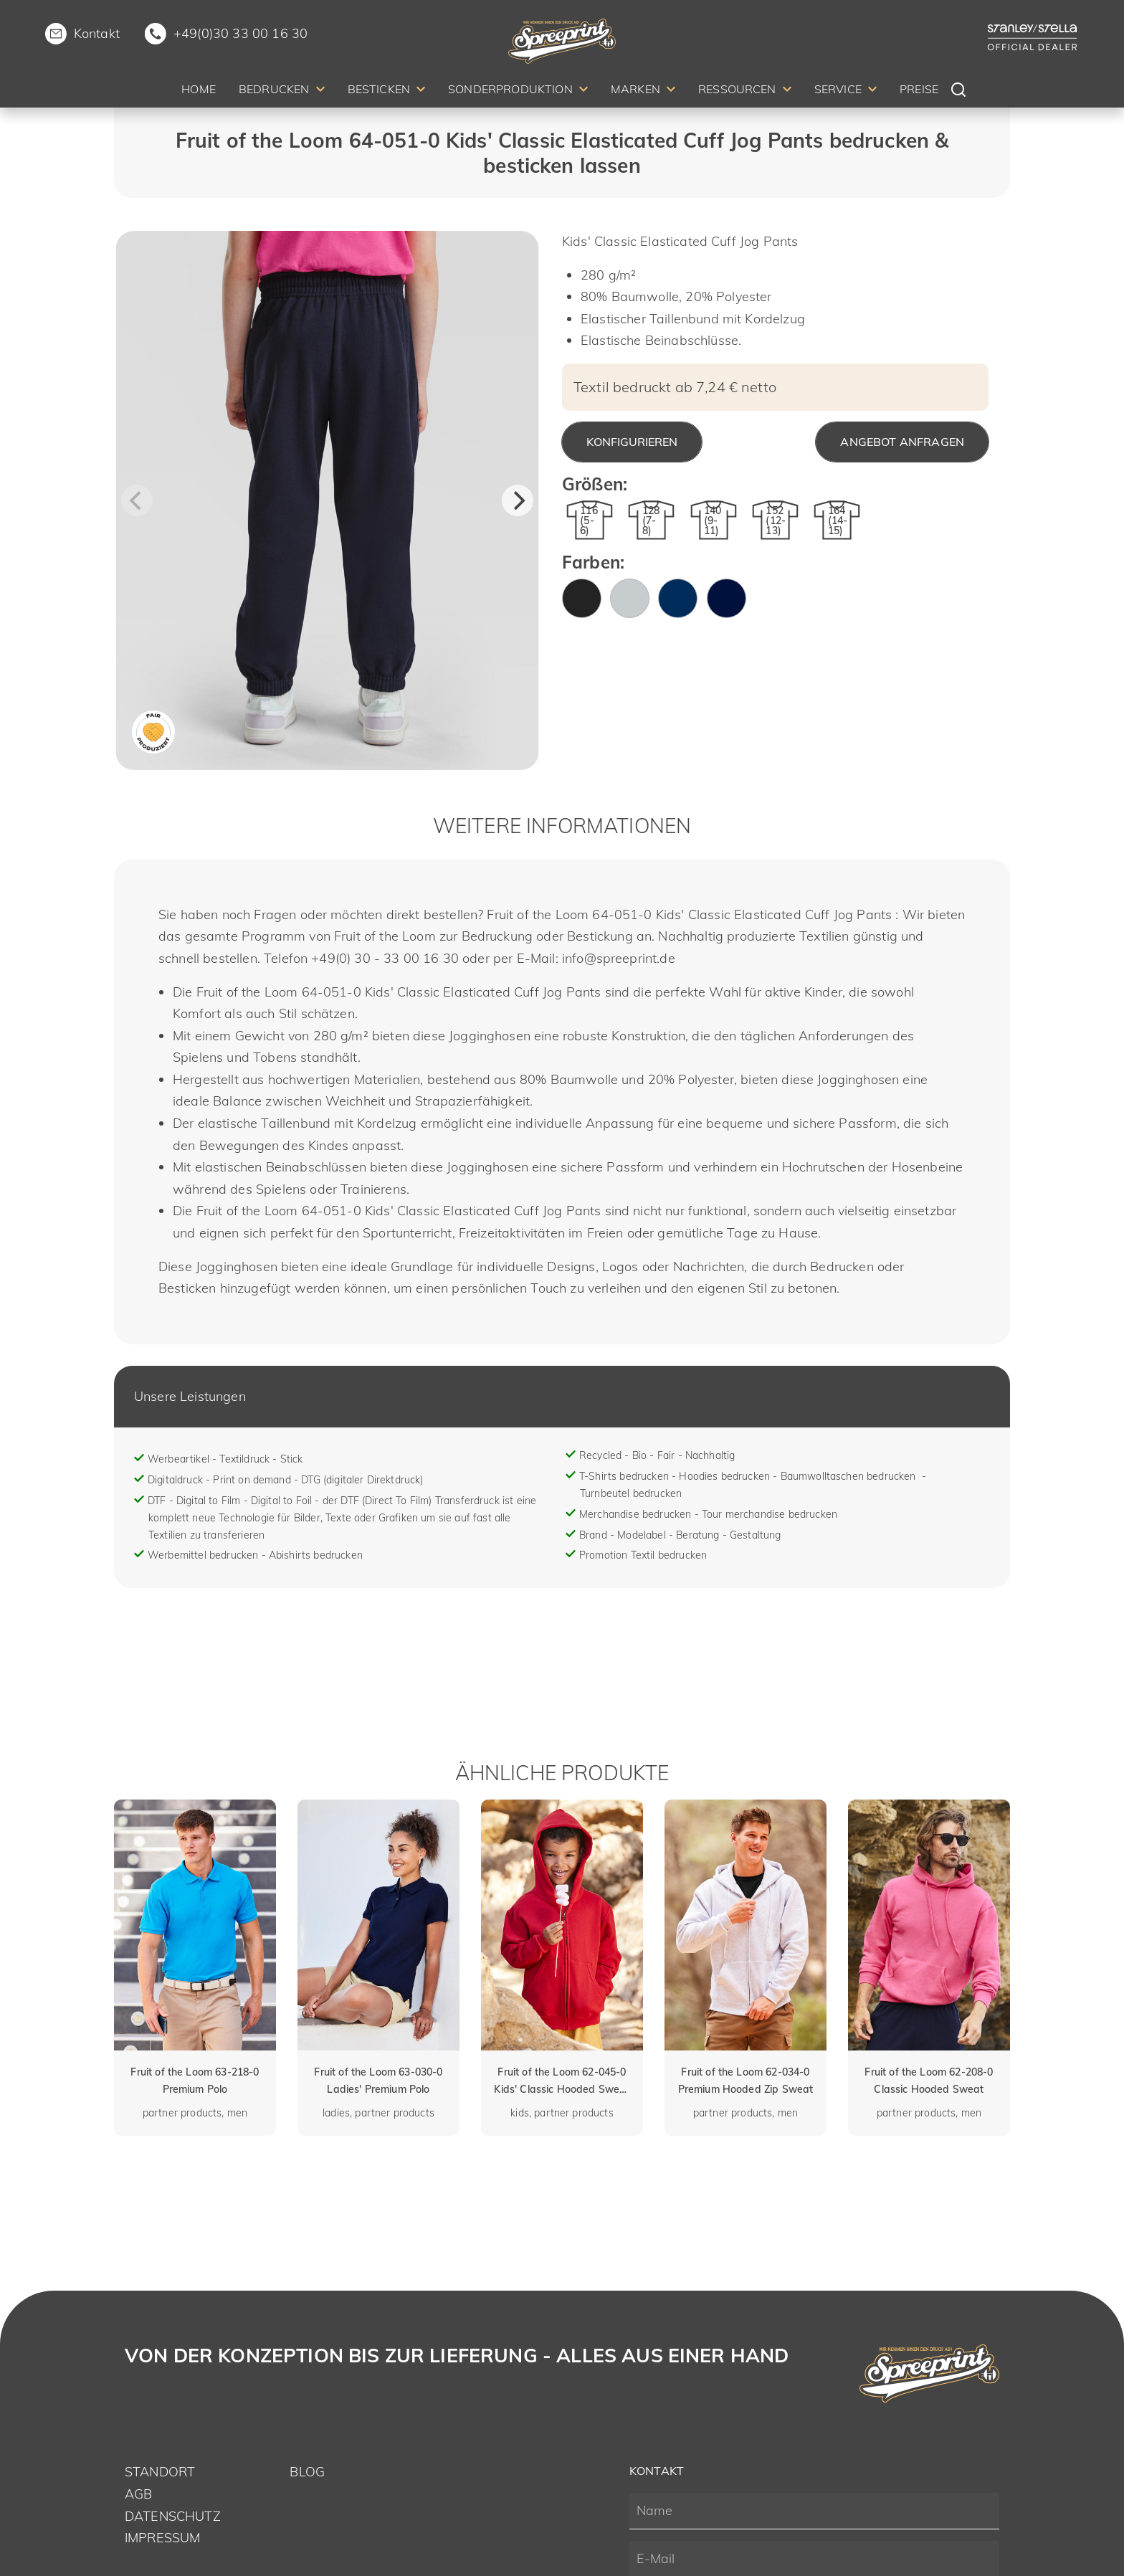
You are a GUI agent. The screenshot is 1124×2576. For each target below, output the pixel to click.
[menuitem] (198, 91)
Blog (307, 2471)
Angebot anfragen (902, 441)
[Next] (517, 500)
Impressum (162, 2537)
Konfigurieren (631, 441)
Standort (160, 2471)
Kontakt (97, 33)
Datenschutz (173, 2516)
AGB (138, 2494)
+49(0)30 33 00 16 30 (240, 33)
